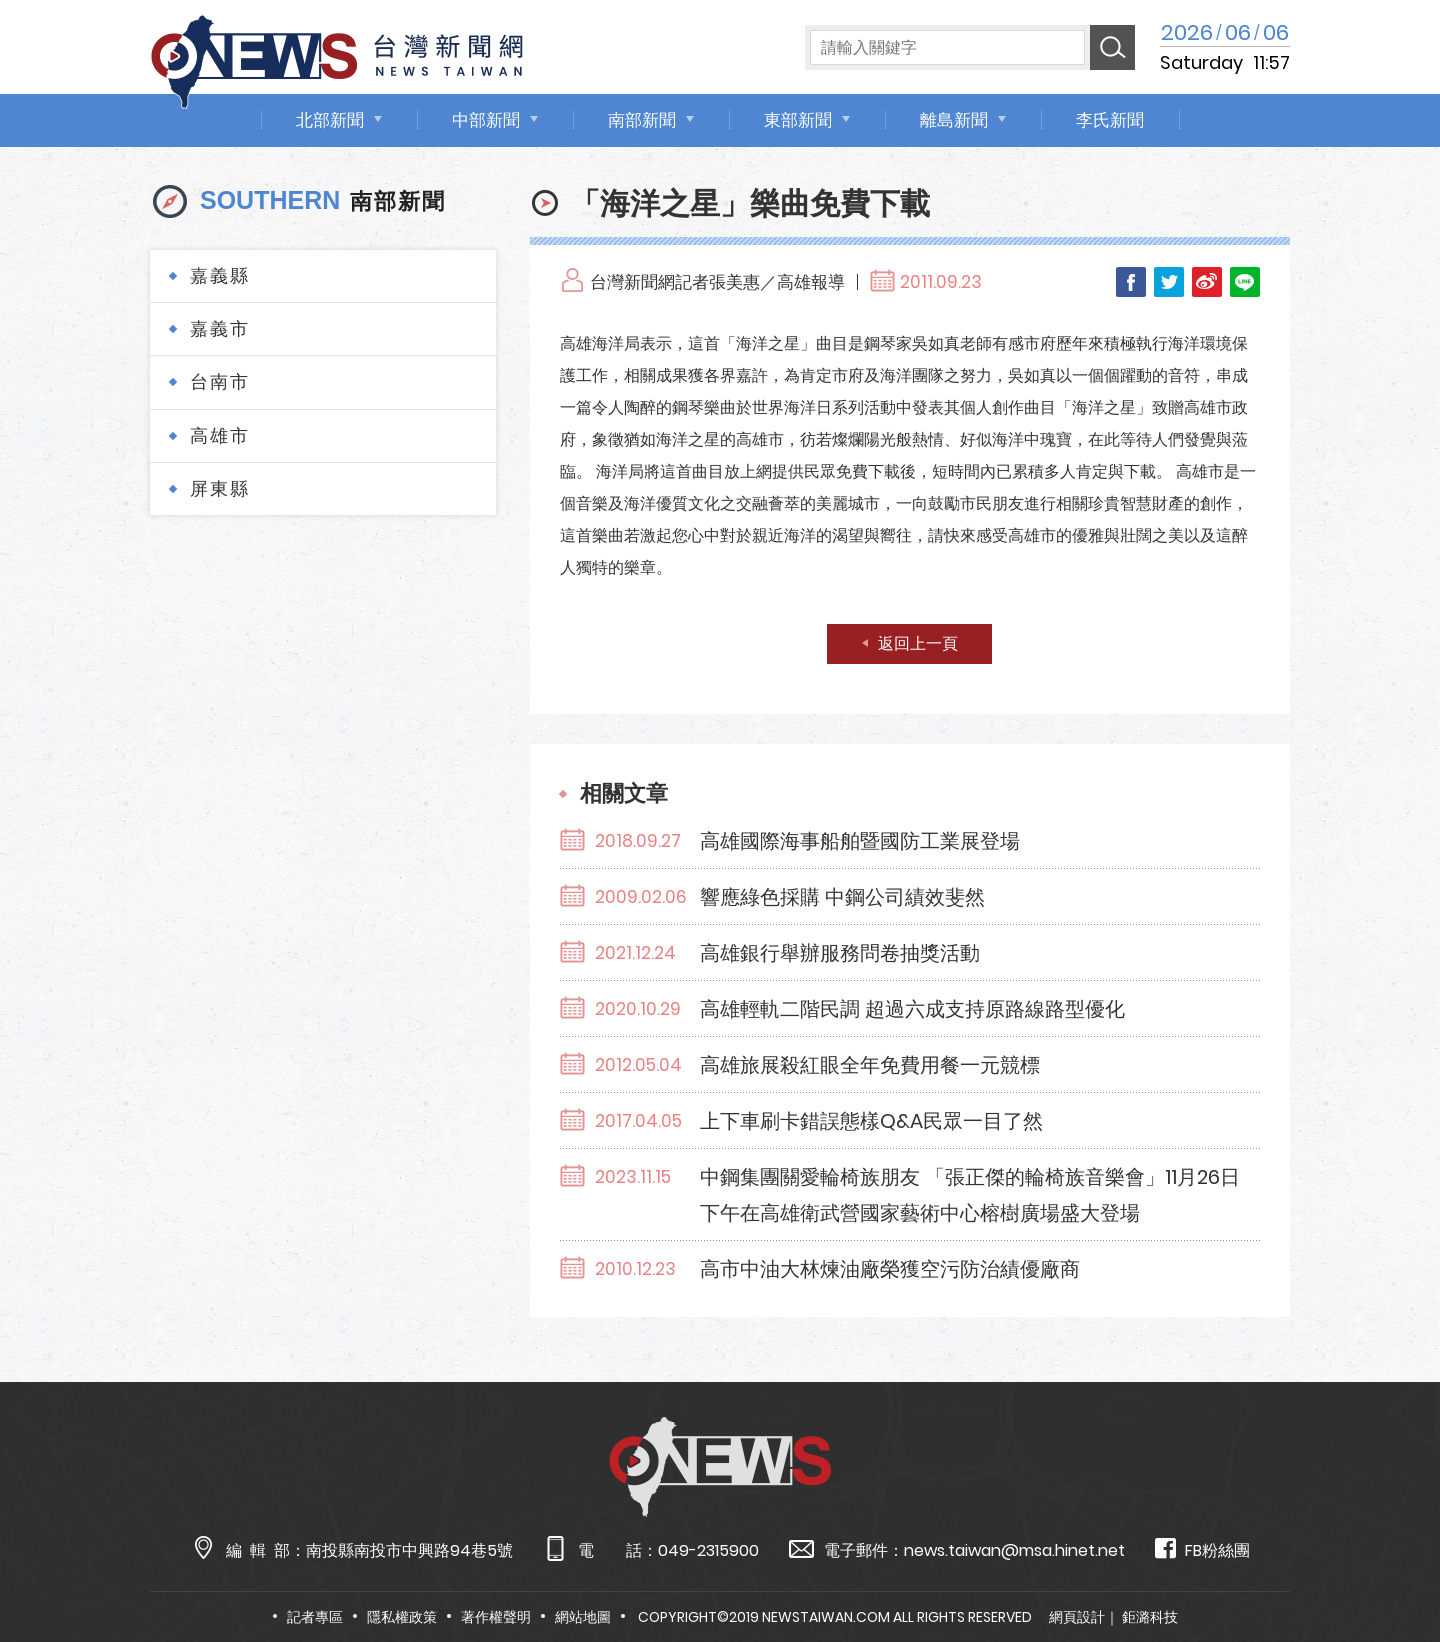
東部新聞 (798, 120)
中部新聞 (486, 120)
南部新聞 (642, 120)
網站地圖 (583, 1617)
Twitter (1169, 282)
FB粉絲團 (1202, 1549)
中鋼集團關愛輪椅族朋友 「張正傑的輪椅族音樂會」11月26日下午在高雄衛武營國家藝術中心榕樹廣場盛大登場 (970, 1195)
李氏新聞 (1110, 120)
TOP (1387, 1568)
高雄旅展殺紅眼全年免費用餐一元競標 (870, 1065)
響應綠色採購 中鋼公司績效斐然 (842, 897)
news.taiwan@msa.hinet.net (1014, 1550)
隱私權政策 (402, 1617)
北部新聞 (330, 120)
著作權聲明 (496, 1617)
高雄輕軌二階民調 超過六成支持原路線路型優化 (912, 1009)
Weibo (1207, 282)
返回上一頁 (918, 643)
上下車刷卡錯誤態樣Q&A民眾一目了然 (871, 1121)
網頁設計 (1077, 1617)
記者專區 (315, 1617)
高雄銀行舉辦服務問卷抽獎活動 (840, 953)
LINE (1245, 282)
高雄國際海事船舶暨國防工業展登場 (860, 841)
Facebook (1131, 282)
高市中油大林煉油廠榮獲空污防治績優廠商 (890, 1269)
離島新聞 (954, 120)
